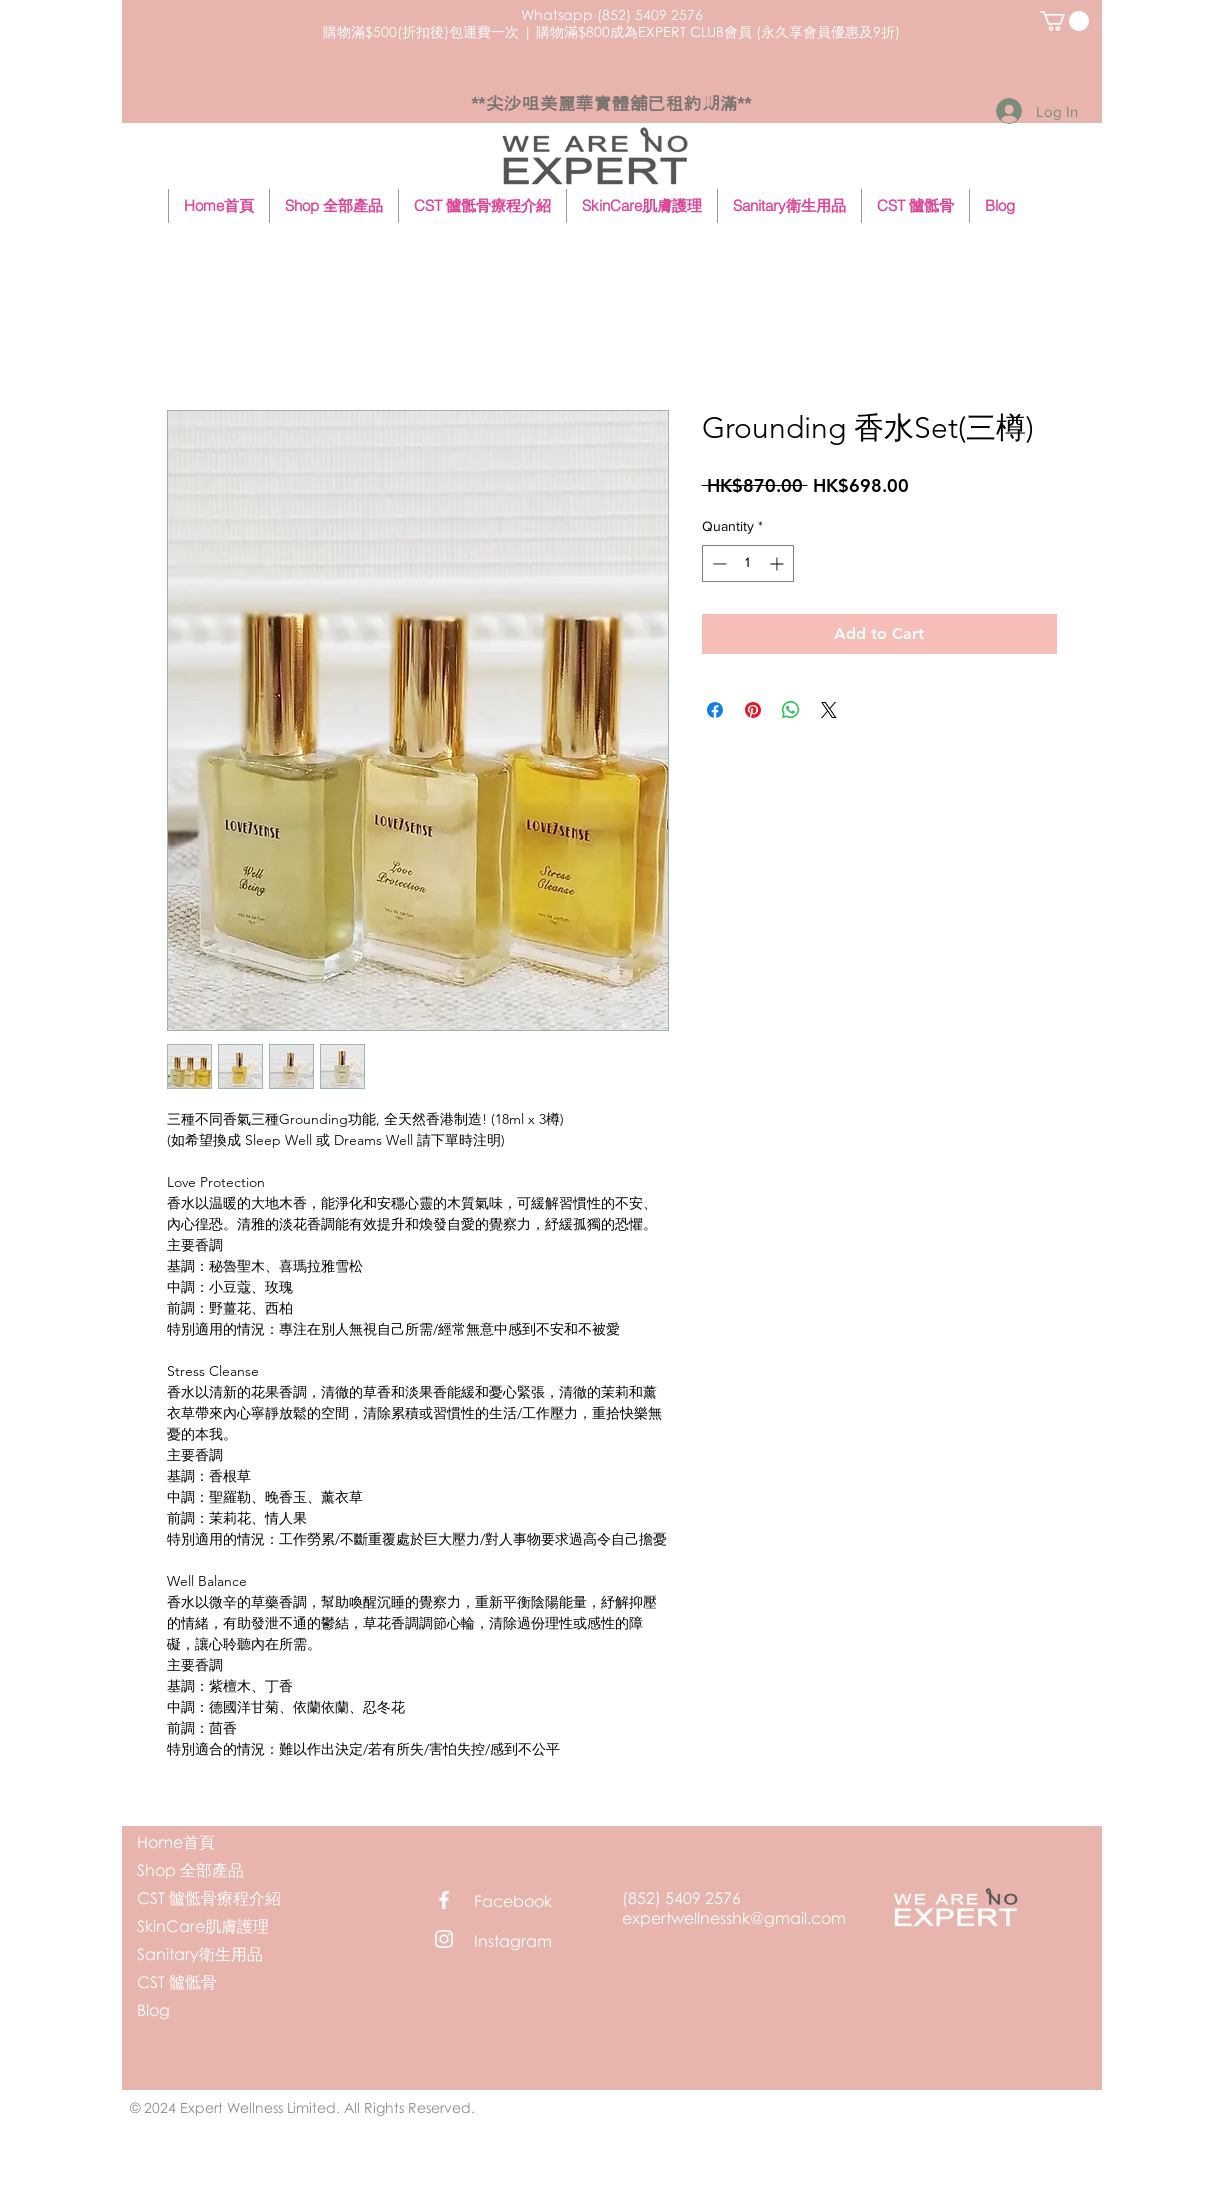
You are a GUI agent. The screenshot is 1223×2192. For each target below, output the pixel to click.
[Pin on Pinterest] (753, 710)
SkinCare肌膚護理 (203, 1926)
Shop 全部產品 (190, 1870)
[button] (1064, 21)
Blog (153, 2010)
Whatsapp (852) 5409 (594, 14)
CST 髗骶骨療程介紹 (209, 1898)
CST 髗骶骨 (177, 1982)
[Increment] (778, 563)
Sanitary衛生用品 (200, 1954)
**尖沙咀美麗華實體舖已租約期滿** (611, 104)
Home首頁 (176, 1842)
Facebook (513, 1901)
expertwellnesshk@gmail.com (734, 1918)
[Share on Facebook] (715, 710)
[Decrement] (717, 563)
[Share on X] (829, 710)
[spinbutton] (748, 563)
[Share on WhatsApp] (791, 710)
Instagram (513, 1941)
